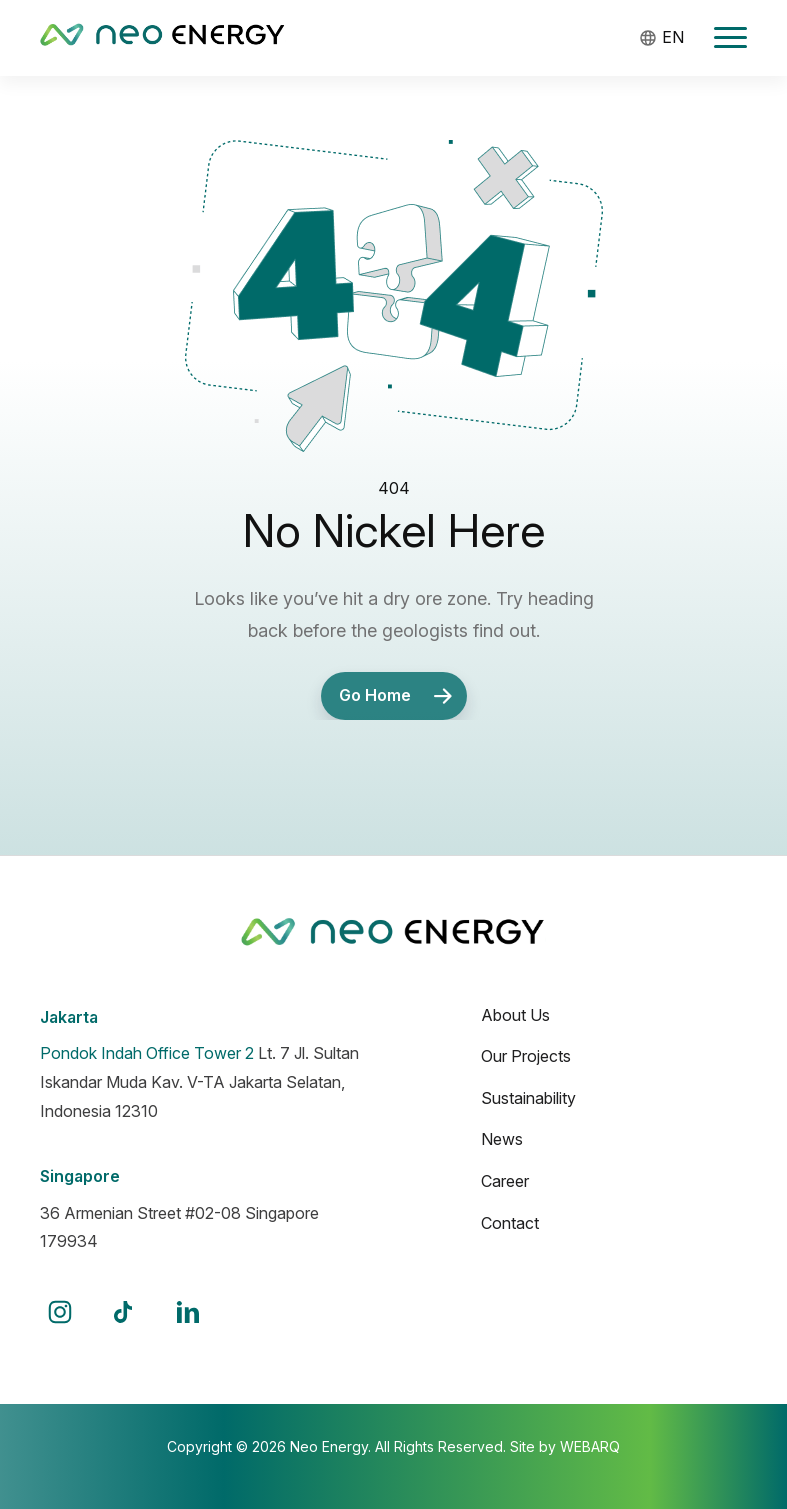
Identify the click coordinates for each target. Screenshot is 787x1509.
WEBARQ (590, 1446)
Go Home (401, 696)
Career (505, 1181)
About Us (515, 1015)
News (502, 1139)
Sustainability (528, 1098)
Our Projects (526, 1056)
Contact (510, 1223)
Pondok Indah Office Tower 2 (147, 1053)
